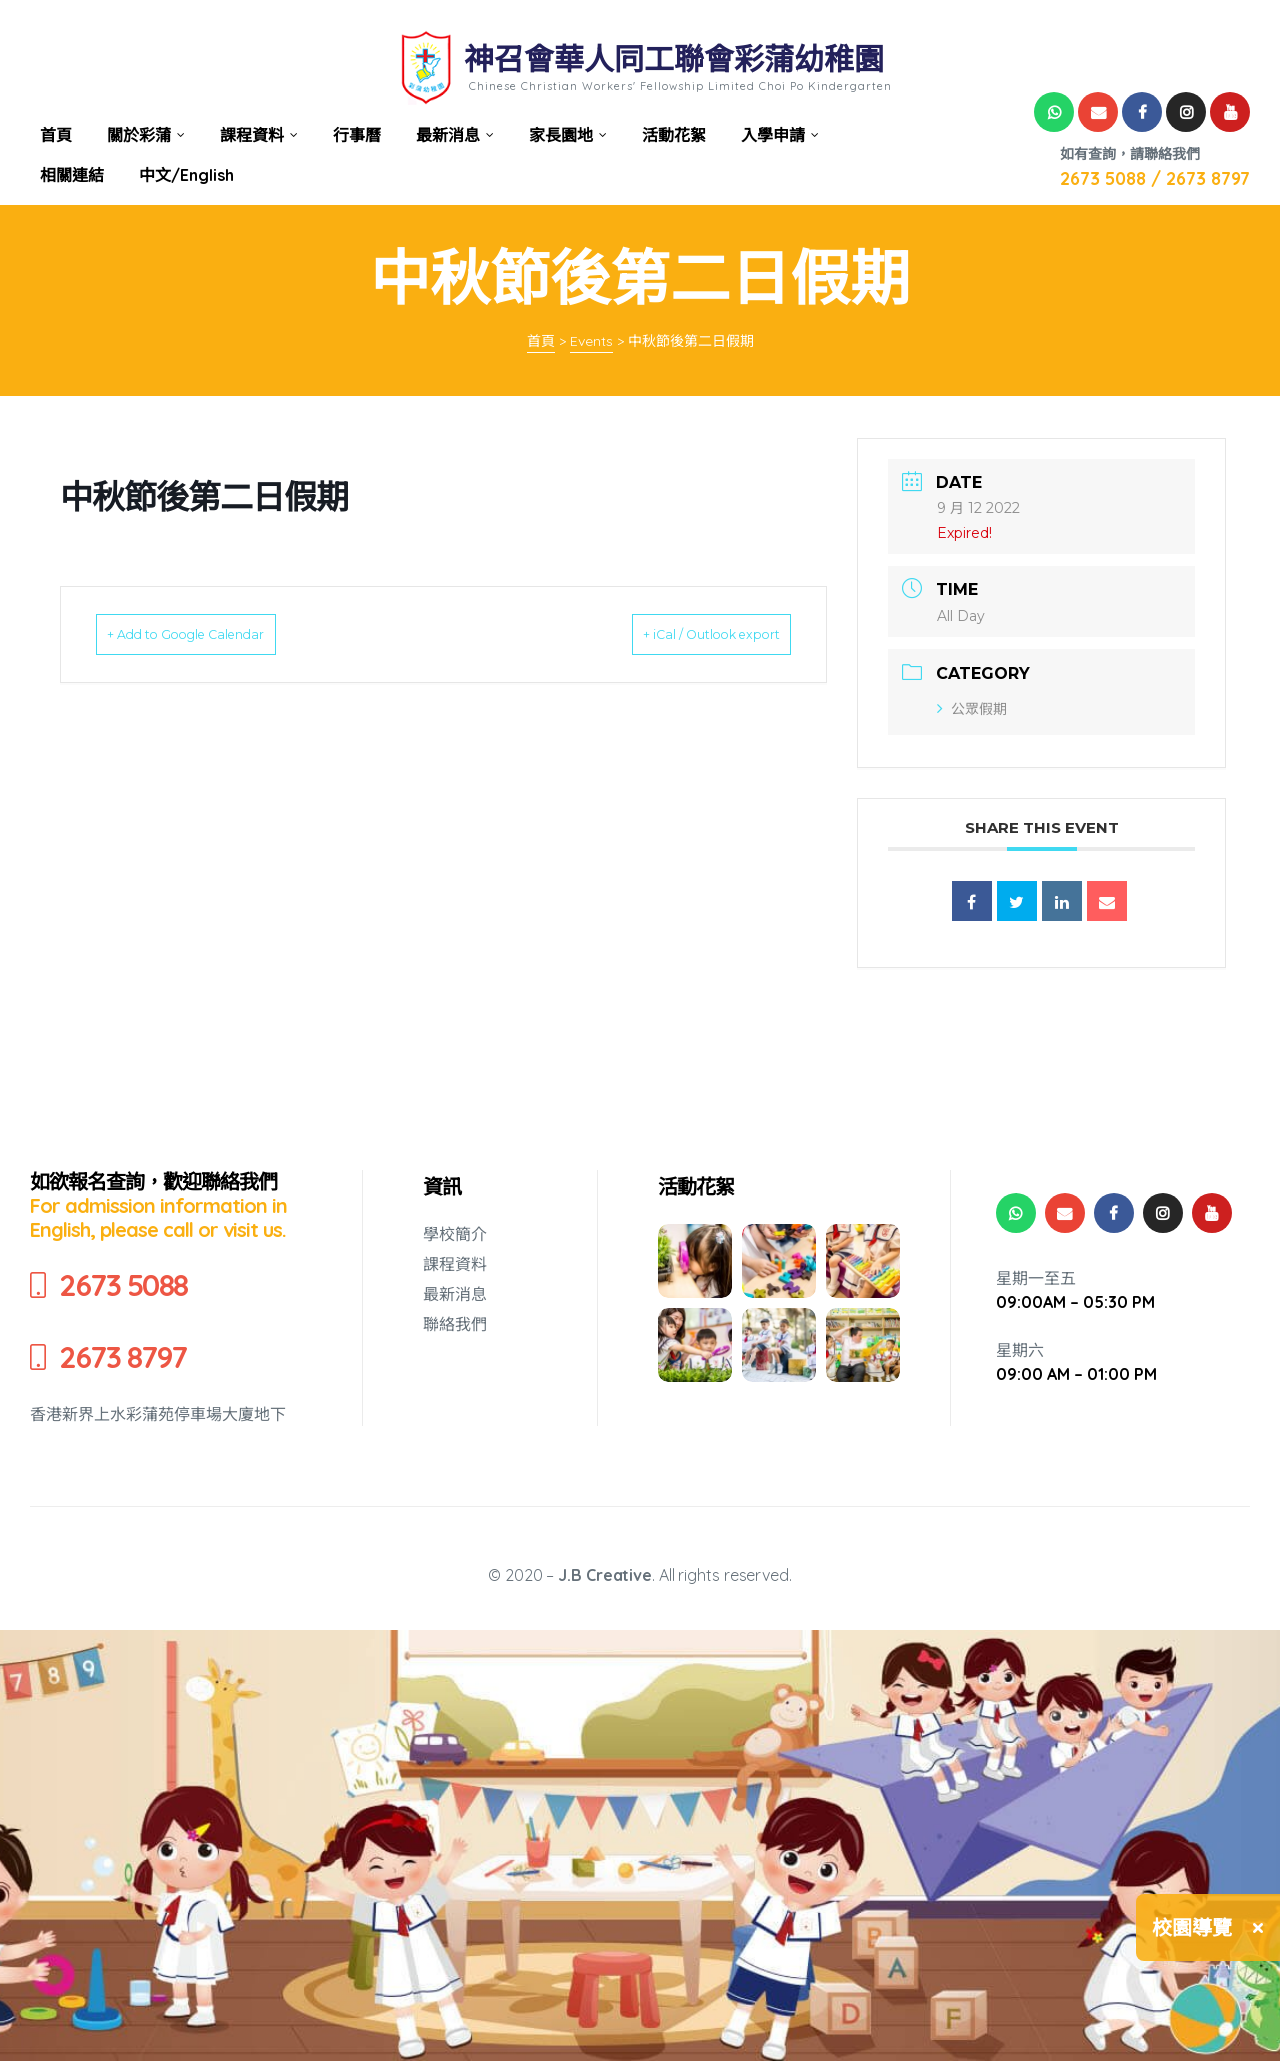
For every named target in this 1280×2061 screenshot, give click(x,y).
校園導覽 (1192, 1927)
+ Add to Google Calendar (215, 634)
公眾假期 (972, 709)
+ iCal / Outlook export (683, 634)
